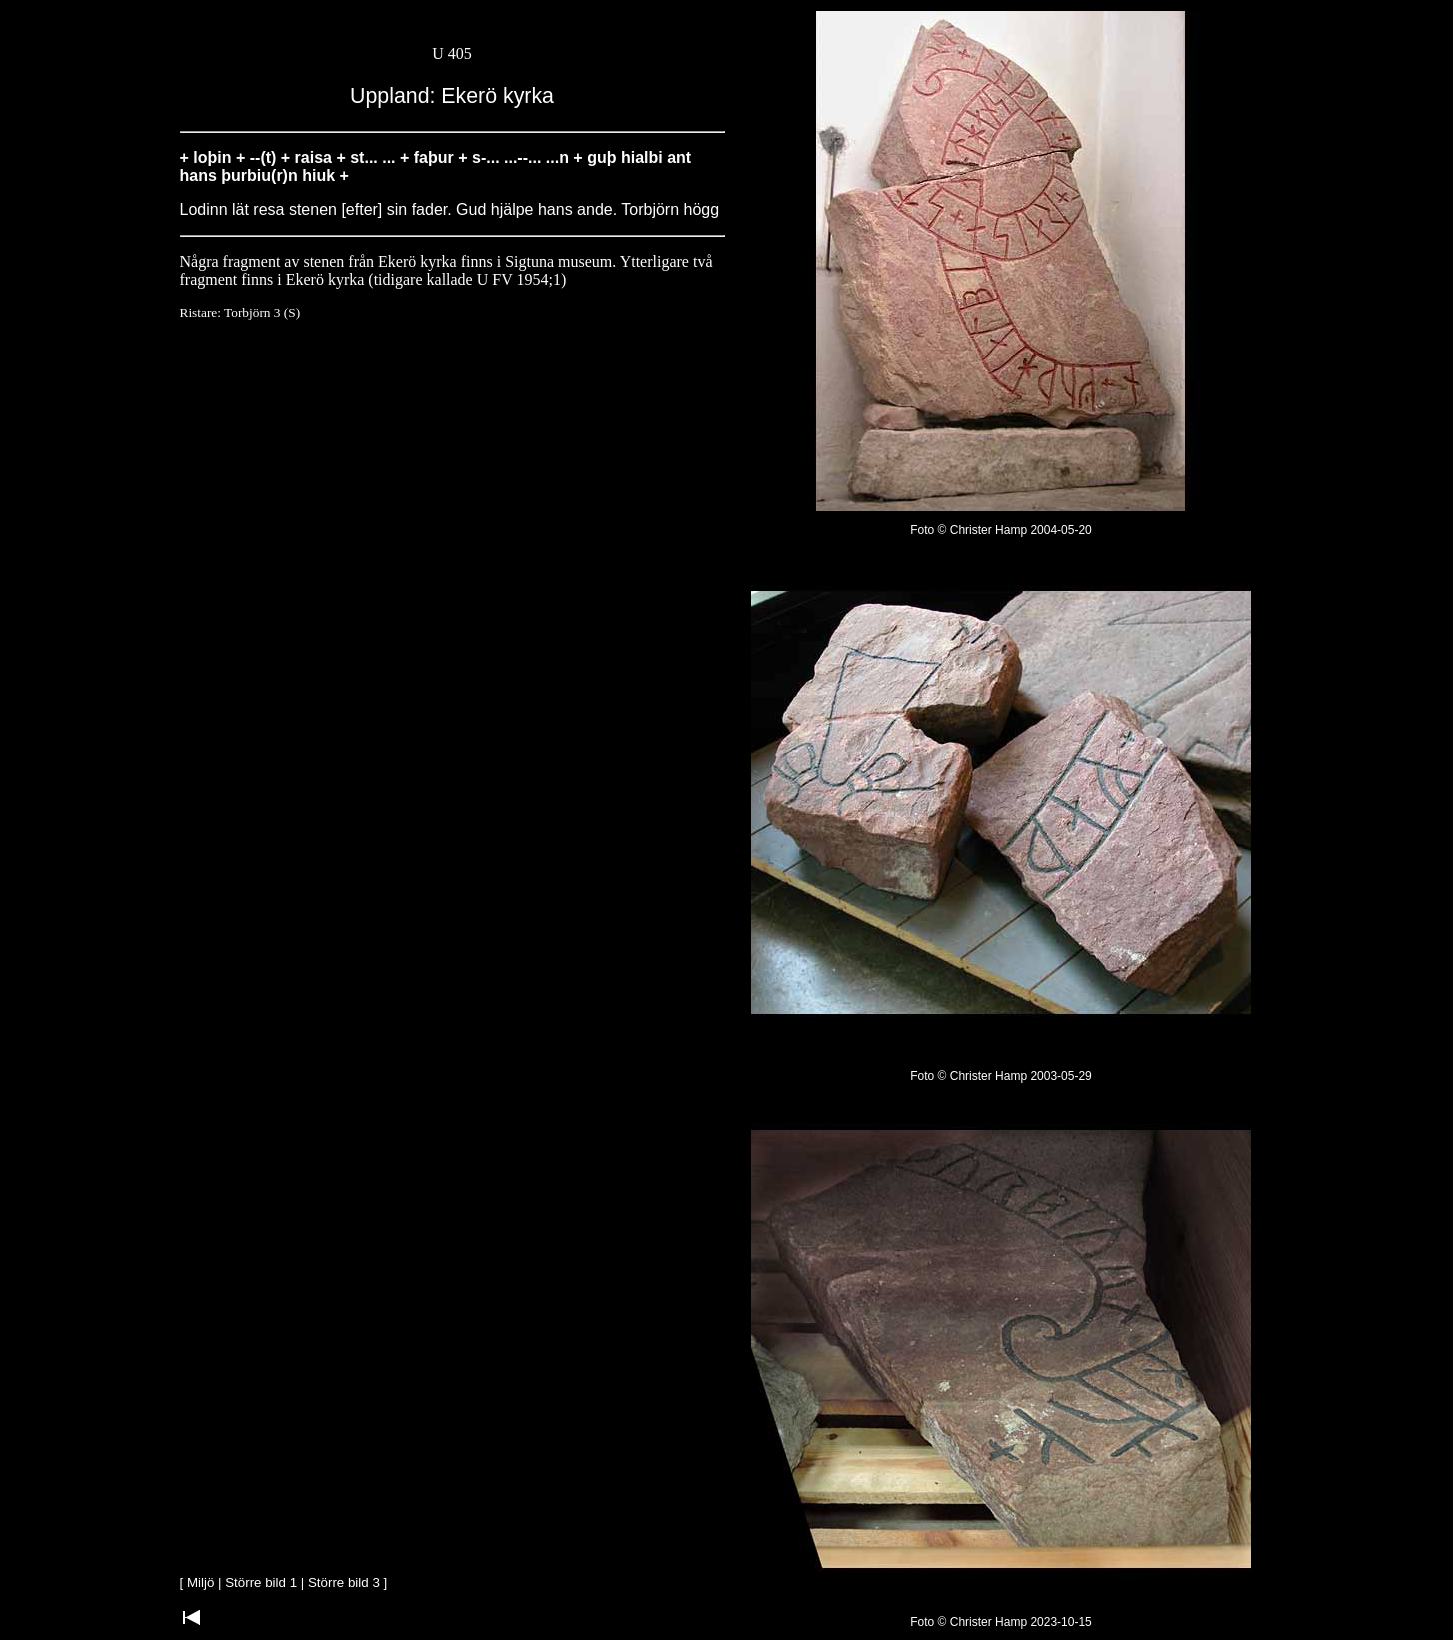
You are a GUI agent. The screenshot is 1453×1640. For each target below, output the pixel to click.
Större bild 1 (261, 1582)
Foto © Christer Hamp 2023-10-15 (1001, 1622)
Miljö (200, 1582)
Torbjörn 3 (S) (262, 312)
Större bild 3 (344, 1582)
